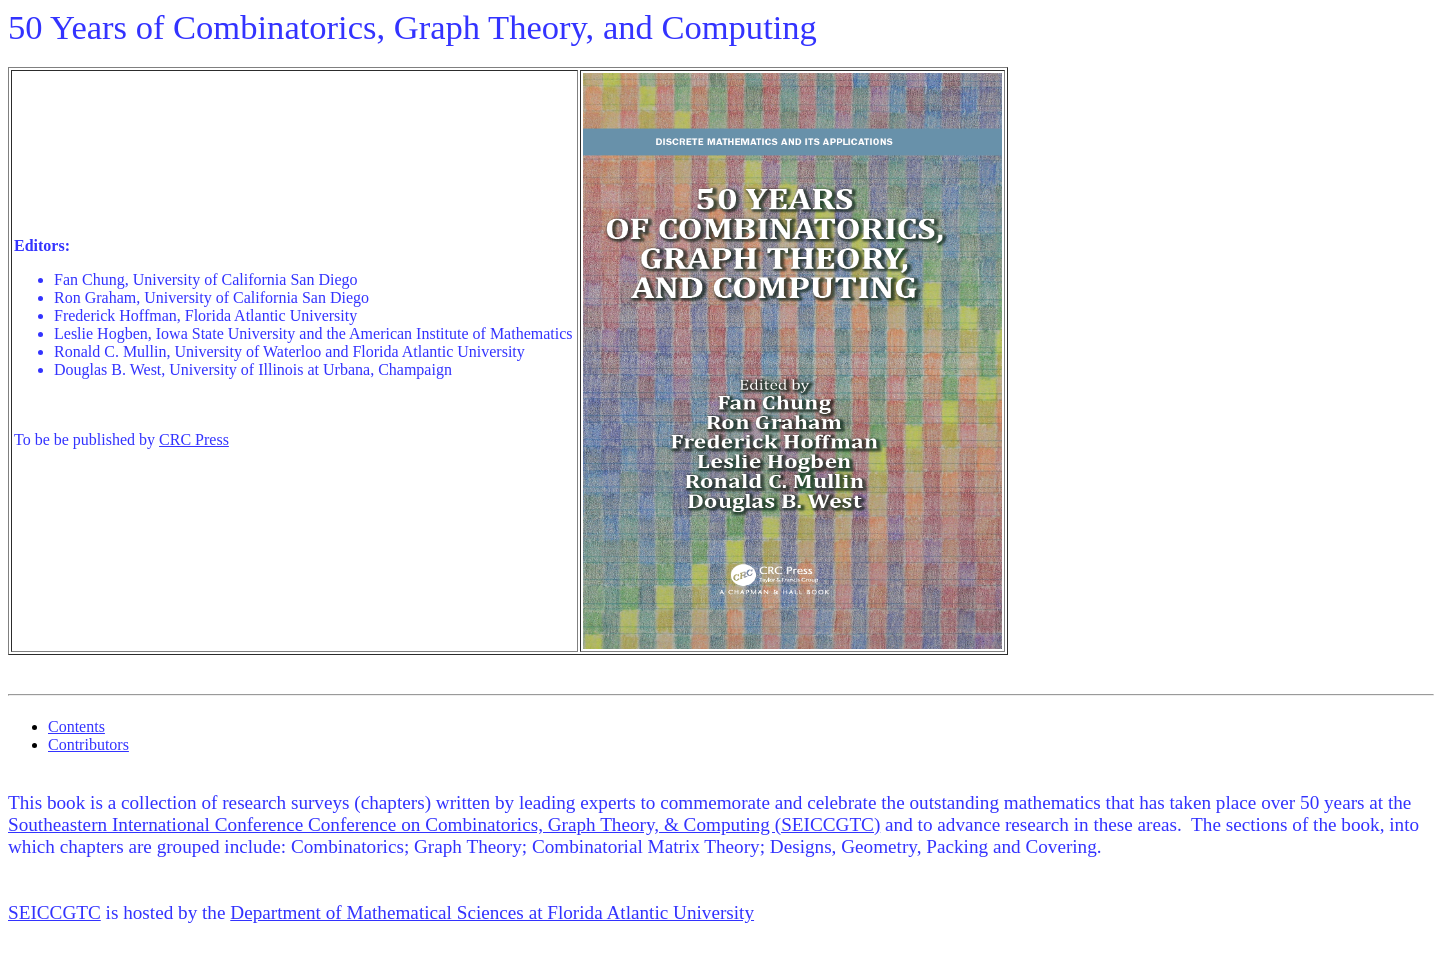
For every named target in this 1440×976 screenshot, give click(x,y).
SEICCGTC (54, 912)
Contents (76, 726)
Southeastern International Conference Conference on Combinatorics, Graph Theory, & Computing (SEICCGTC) (444, 824)
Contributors (88, 744)
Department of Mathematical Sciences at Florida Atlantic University (492, 912)
